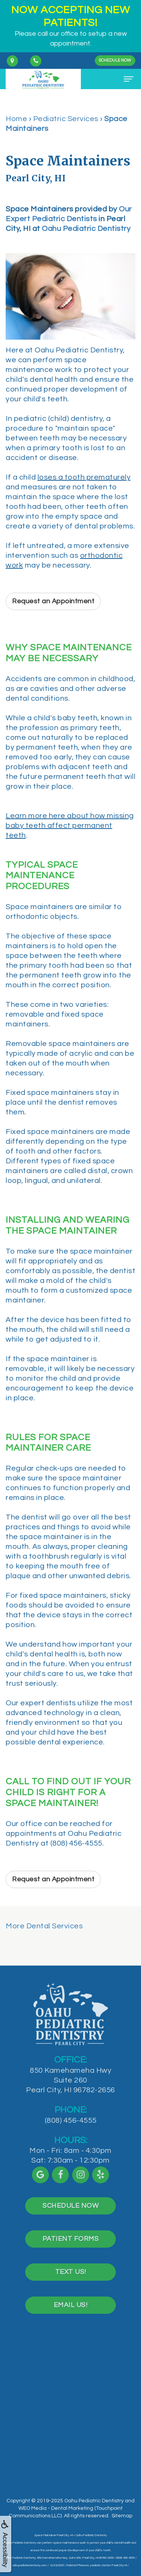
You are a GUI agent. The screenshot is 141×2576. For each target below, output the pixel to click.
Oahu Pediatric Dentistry (86, 228)
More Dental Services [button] (44, 1926)
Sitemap (122, 2515)
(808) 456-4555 (71, 2129)
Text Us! (70, 2280)
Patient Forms (70, 2247)
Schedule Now (115, 60)
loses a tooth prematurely (84, 477)
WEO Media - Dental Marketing (55, 2508)
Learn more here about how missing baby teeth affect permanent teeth (70, 825)
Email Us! (71, 2313)
